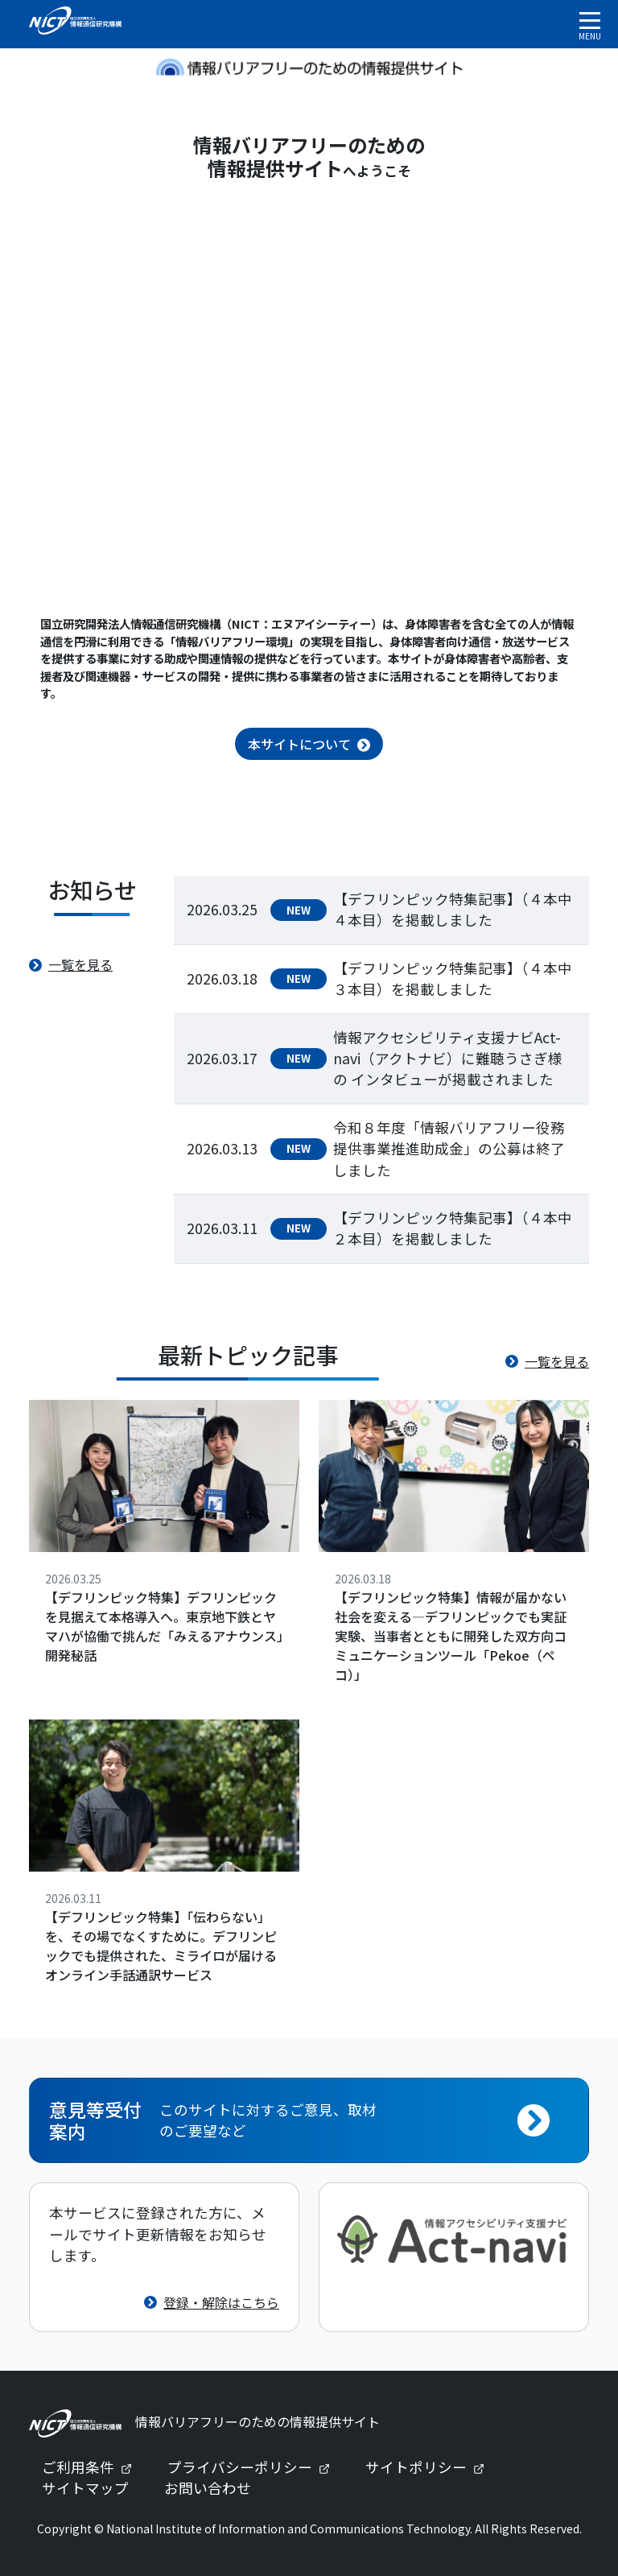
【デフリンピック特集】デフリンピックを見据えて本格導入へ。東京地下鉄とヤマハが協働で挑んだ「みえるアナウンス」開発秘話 (164, 1626)
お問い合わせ (207, 2488)
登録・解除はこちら (221, 2302)
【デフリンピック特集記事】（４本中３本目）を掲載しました (452, 978)
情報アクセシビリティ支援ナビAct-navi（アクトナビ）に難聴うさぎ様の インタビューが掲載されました (447, 1058)
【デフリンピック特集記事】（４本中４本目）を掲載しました (452, 909)
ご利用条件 (93, 2467)
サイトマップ (85, 2488)
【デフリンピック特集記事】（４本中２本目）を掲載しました (452, 1228)
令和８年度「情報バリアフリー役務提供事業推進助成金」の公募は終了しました (449, 1148)
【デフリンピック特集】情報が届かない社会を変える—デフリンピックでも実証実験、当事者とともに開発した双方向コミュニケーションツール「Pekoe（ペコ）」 (450, 1635)
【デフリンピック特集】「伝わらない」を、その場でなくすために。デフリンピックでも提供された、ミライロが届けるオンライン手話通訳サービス (161, 1945)
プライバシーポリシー (255, 2467)
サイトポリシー (431, 2467)
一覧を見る (80, 964)
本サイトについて (299, 743)
